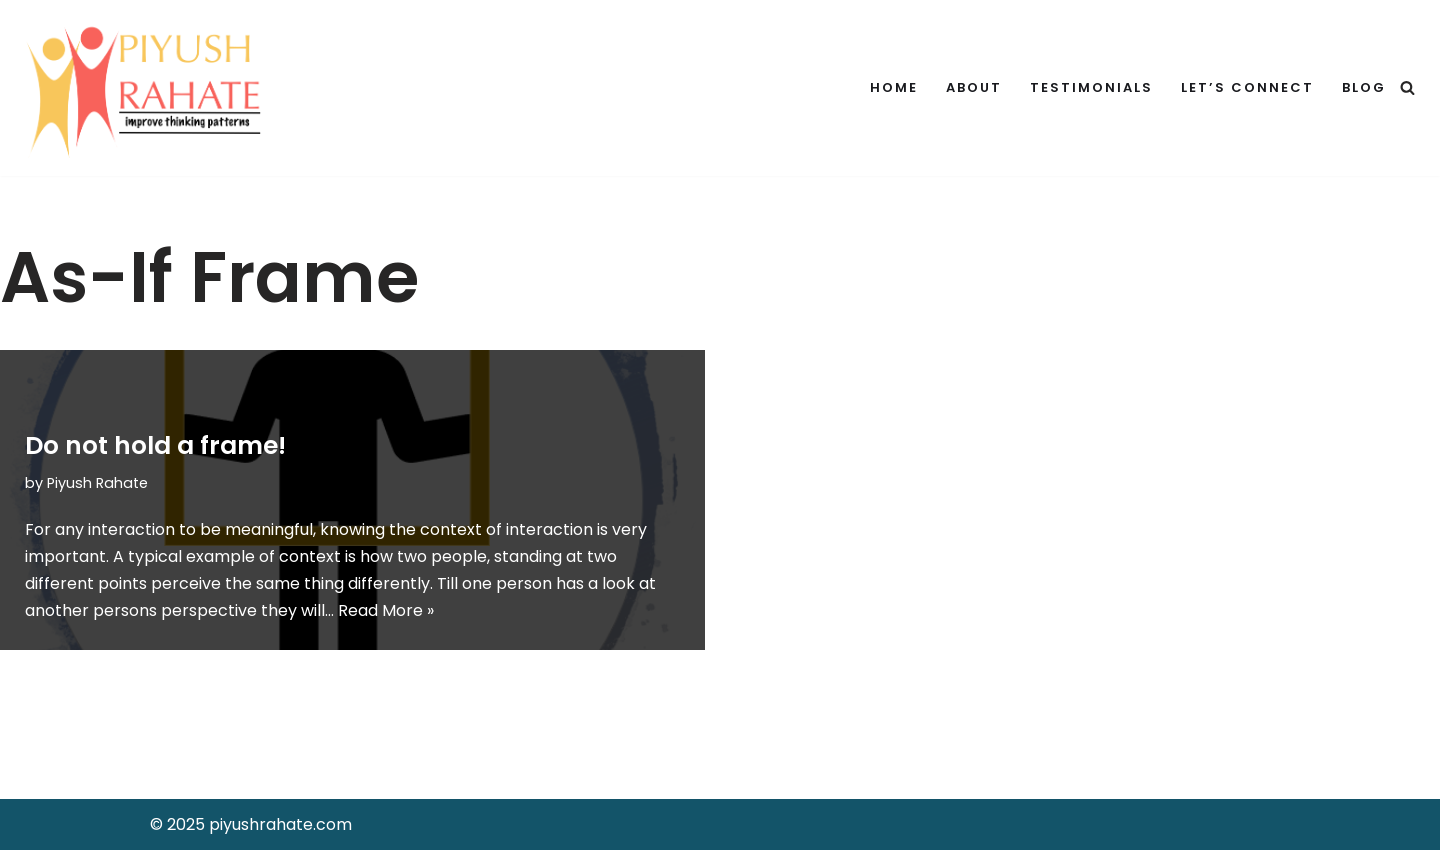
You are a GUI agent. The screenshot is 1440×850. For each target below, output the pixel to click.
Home (894, 87)
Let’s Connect (1247, 87)
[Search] (1407, 87)
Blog (1364, 87)
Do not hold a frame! (155, 445)
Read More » (386, 610)
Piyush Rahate (97, 483)
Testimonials (1091, 87)
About (974, 87)
